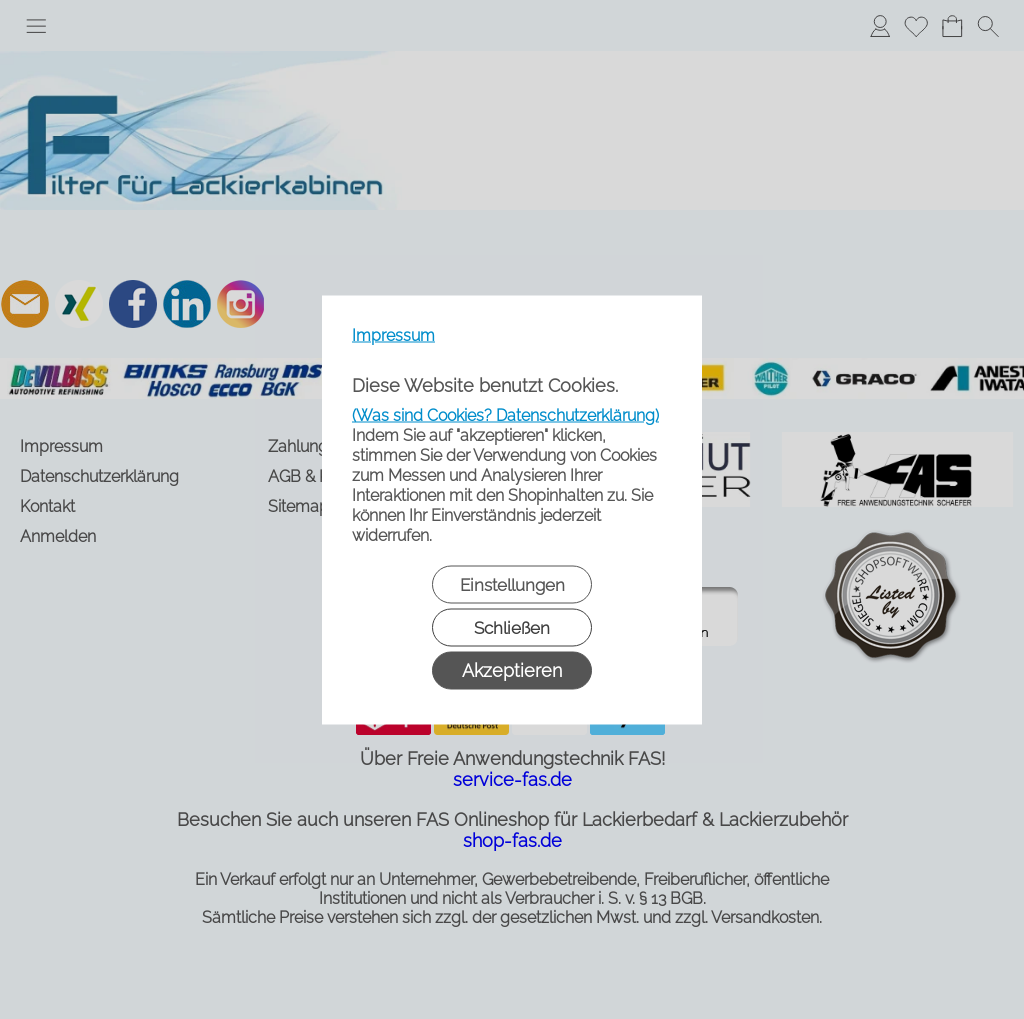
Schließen (512, 627)
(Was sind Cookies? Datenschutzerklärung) (505, 414)
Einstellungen (512, 584)
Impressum (393, 334)
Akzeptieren (512, 669)
